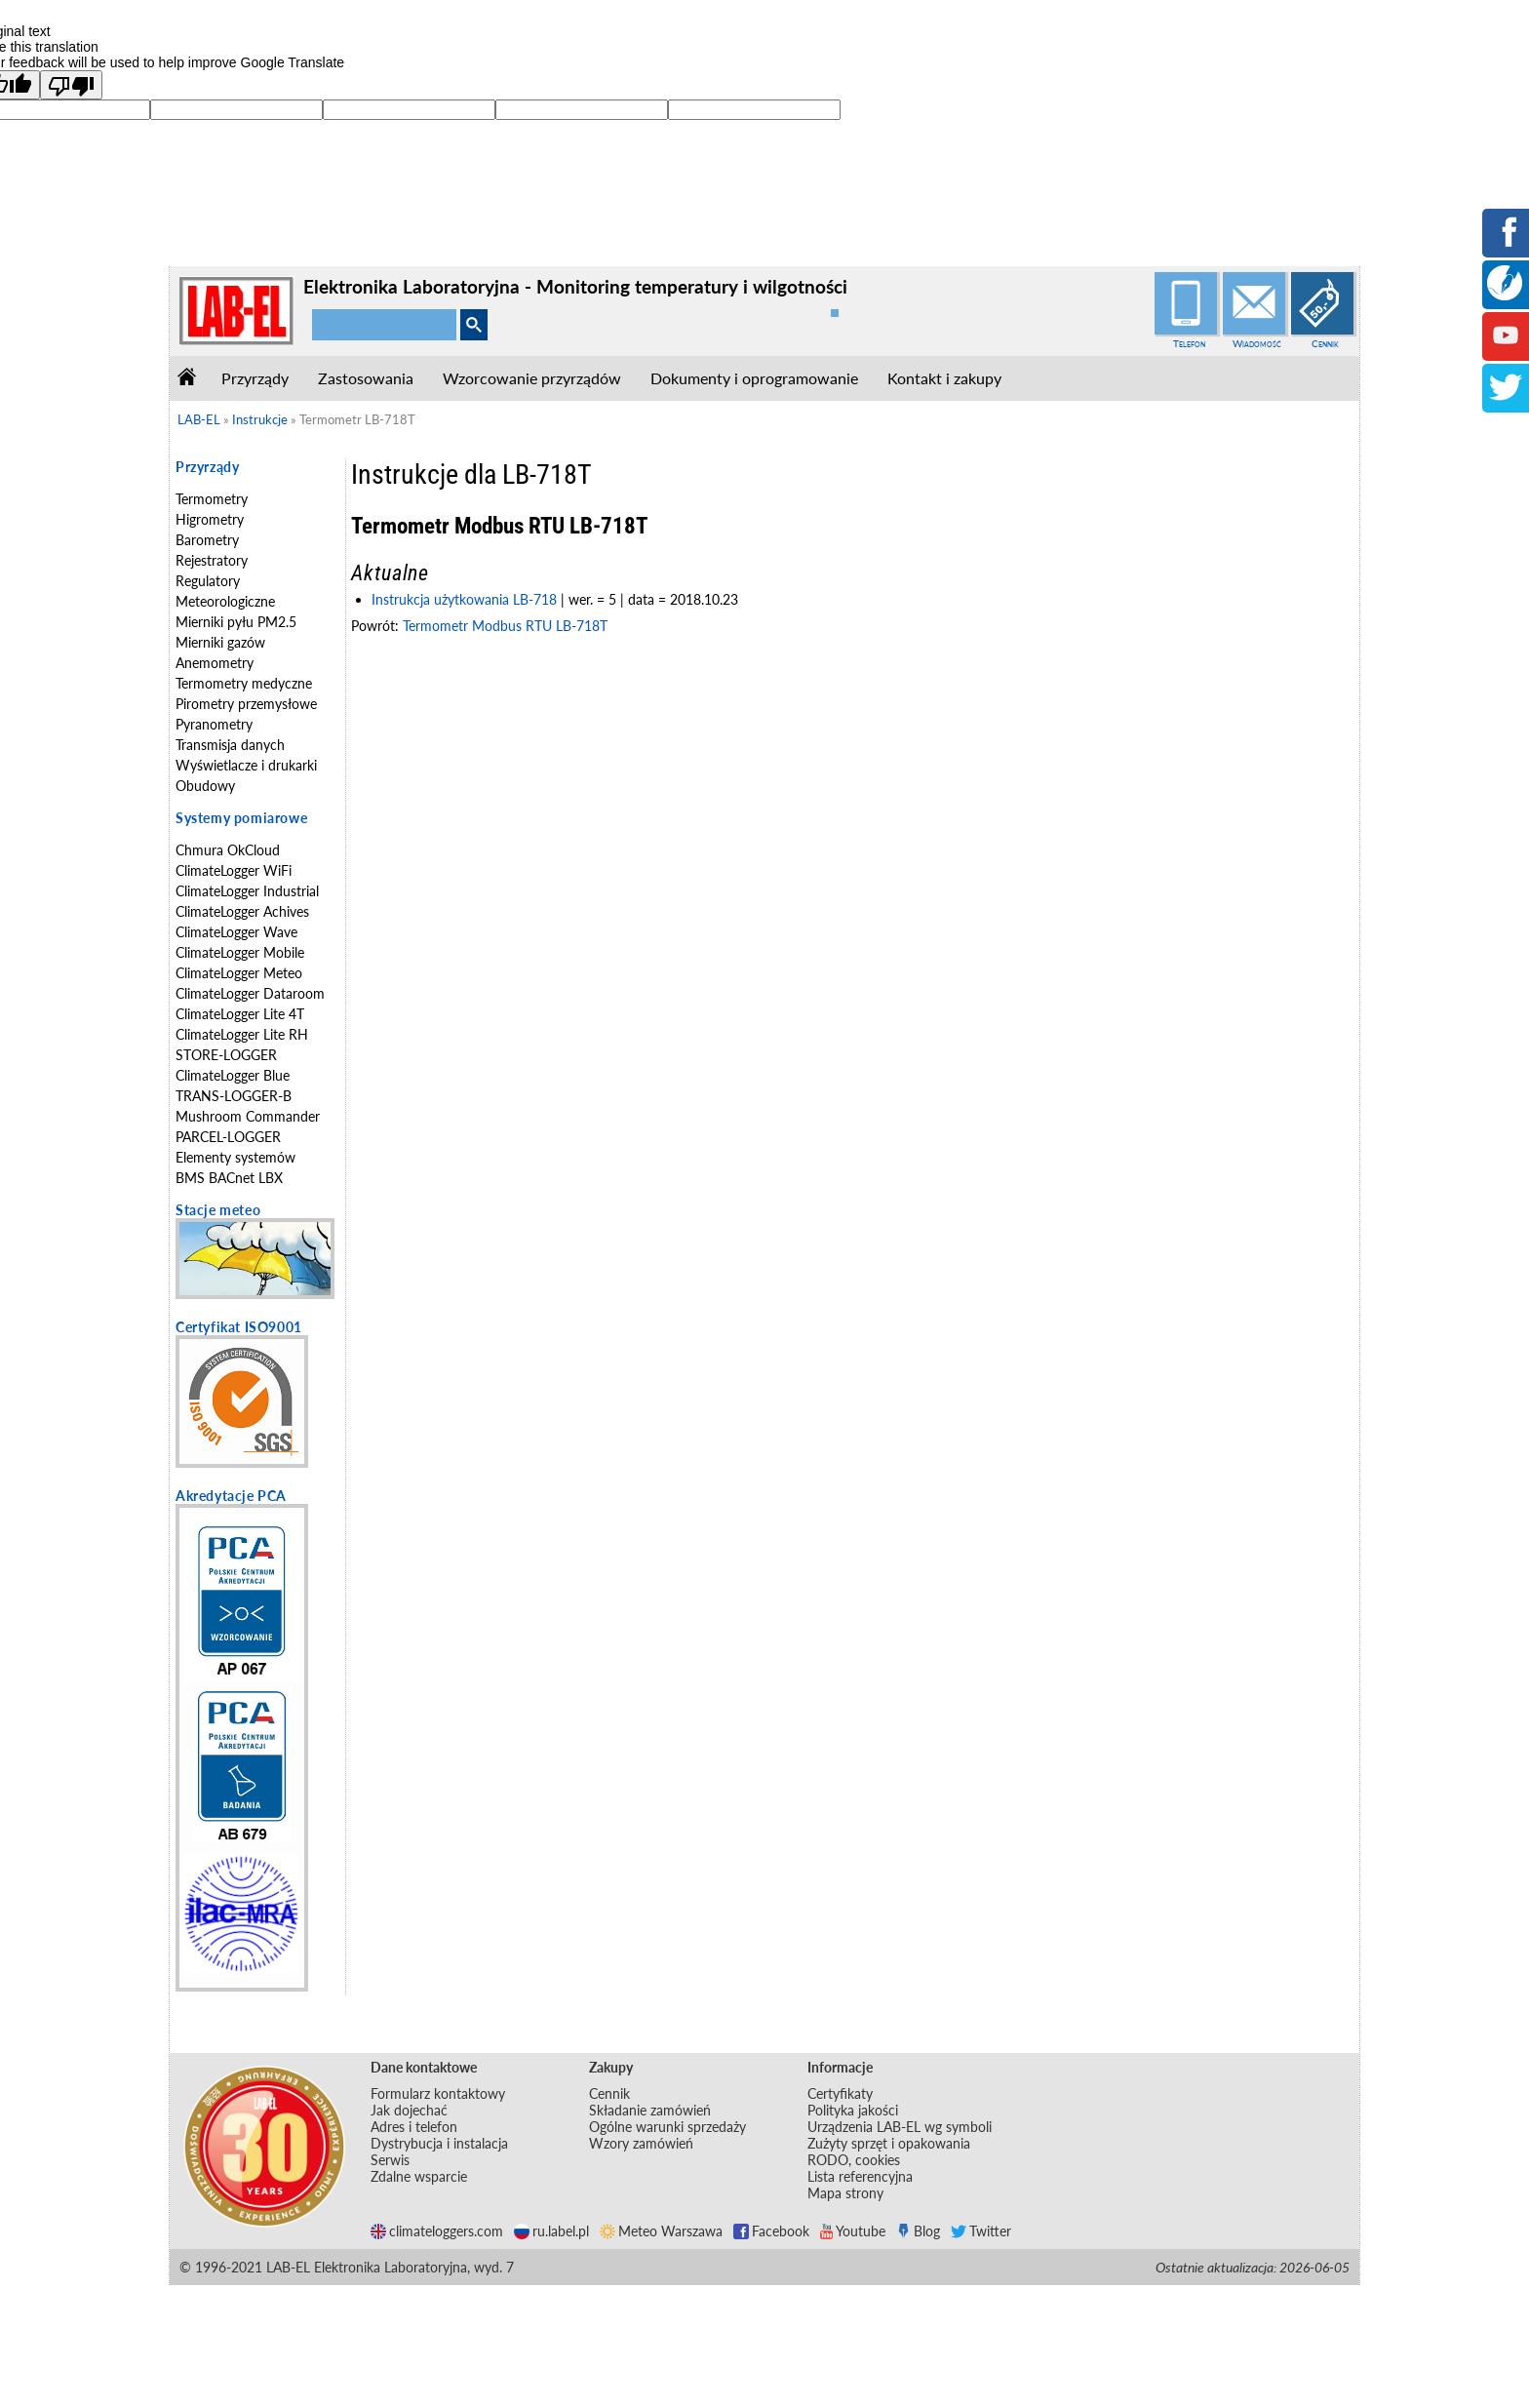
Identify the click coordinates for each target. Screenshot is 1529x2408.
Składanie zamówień (650, 2110)
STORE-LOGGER (226, 1054)
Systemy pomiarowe (241, 817)
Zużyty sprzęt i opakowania (888, 2143)
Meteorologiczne (225, 601)
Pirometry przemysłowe (246, 703)
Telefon (1189, 343)
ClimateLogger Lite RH (242, 1034)
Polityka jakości (852, 2110)
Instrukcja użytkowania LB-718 (464, 599)
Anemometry (215, 662)
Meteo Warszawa (661, 2231)
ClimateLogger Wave (236, 932)
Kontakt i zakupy (944, 378)
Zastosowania (365, 378)
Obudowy (205, 785)
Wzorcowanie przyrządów (532, 378)
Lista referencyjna (860, 2176)
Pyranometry (214, 724)
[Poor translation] (71, 84)
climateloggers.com (437, 2231)
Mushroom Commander (248, 1116)
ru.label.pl (551, 2231)
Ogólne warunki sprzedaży (667, 2126)
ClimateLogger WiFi (234, 870)
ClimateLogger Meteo (239, 973)
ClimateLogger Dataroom (250, 993)
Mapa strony (845, 2193)
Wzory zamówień (641, 2143)
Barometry (207, 540)
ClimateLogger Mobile (240, 952)
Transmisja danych (230, 744)
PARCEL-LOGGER (228, 1136)
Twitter (981, 2231)
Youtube (852, 2231)
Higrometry (210, 519)
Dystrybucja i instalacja (439, 2143)
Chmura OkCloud (228, 850)
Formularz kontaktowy (438, 2093)
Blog (918, 2231)
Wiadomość (1257, 343)
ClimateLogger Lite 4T (240, 1014)
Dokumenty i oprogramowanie (754, 378)
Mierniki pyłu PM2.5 (236, 621)
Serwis (390, 2159)
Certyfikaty (840, 2093)
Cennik (1325, 343)
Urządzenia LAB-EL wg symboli (899, 2126)
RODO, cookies (853, 2159)
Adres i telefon (414, 2126)
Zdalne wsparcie (419, 2176)
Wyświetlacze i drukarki (246, 765)
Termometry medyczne (244, 683)
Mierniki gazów (220, 642)
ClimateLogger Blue (233, 1075)
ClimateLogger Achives (242, 911)
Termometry (212, 499)
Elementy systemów (235, 1157)
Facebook (771, 2231)
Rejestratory (212, 560)
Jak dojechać (409, 2110)
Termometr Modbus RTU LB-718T (505, 625)
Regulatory (208, 580)
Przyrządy (255, 378)
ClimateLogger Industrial (247, 891)
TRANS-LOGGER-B (234, 1095)
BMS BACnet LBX (229, 1177)
